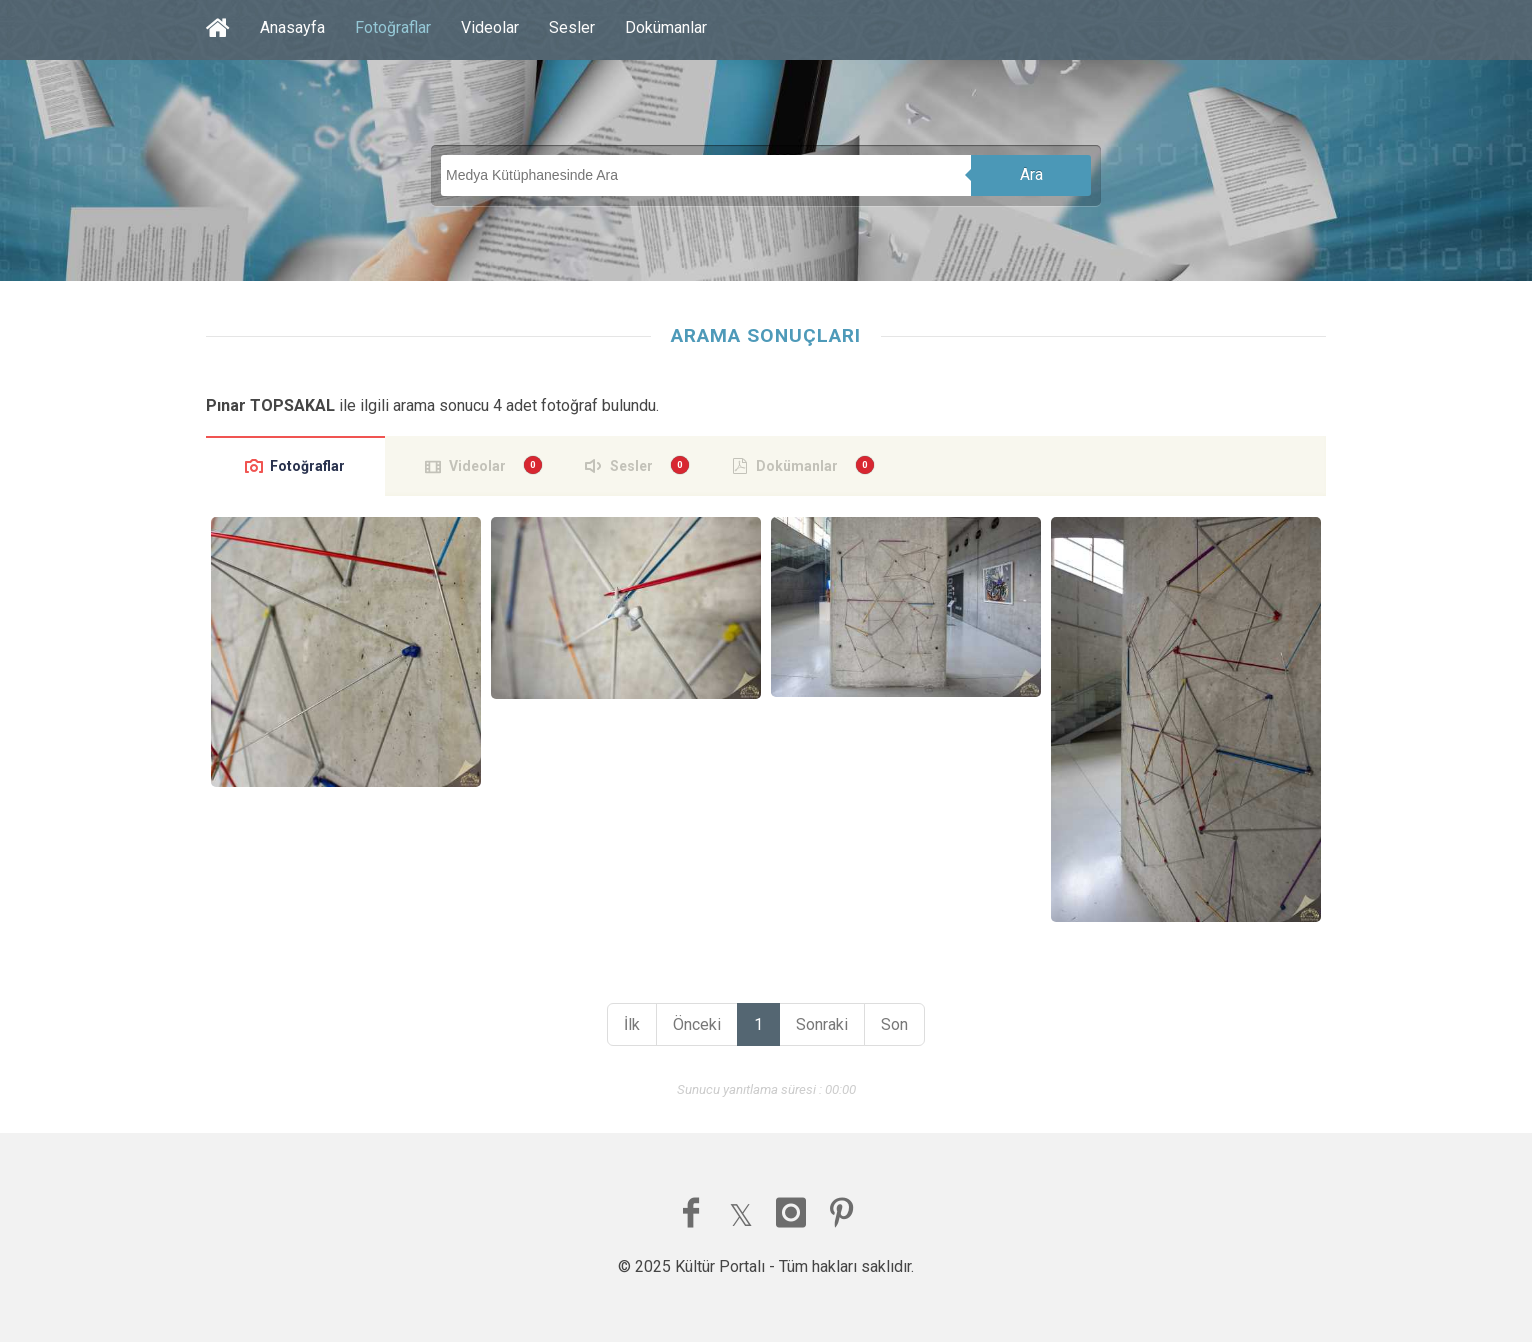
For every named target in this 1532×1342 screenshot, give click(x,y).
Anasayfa (292, 27)
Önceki (697, 1024)
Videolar (490, 27)
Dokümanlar (666, 27)
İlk (632, 1024)
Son (894, 1024)
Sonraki (822, 1024)
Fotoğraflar (393, 27)
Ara (1031, 174)
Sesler (572, 27)
